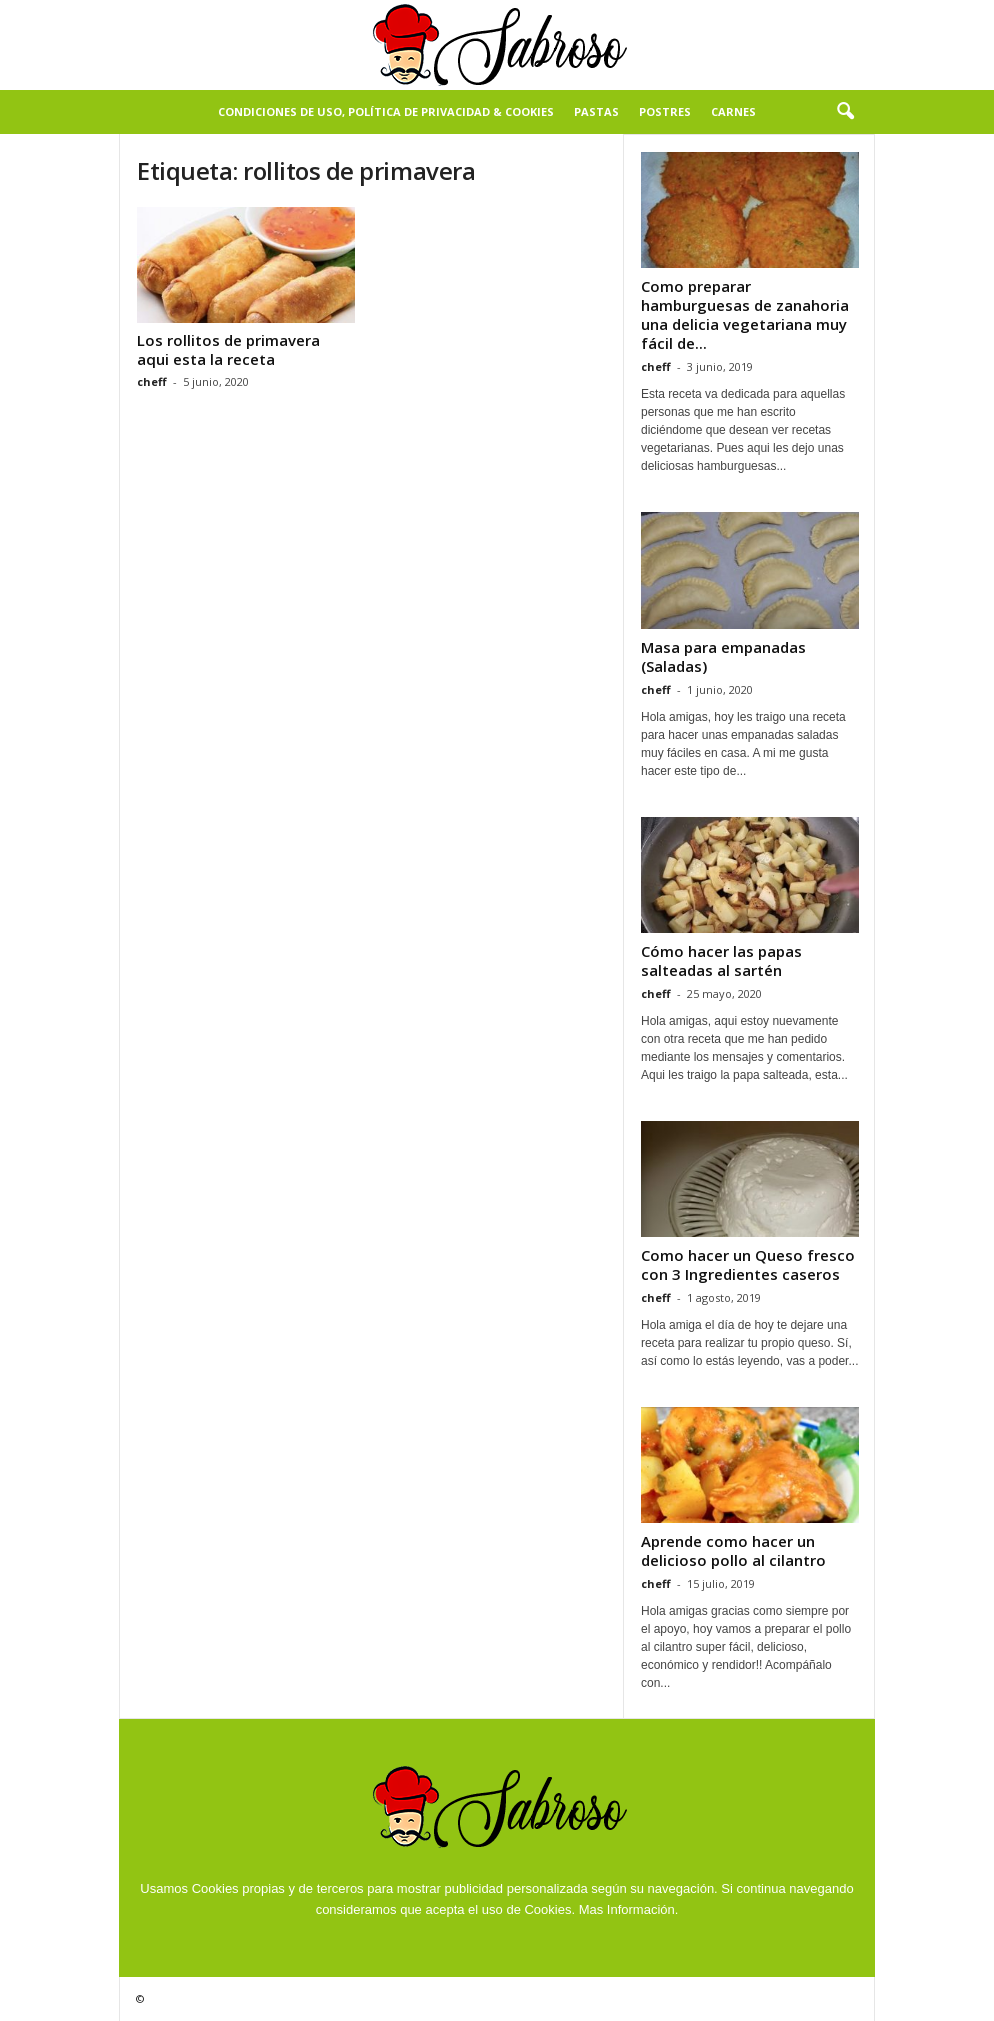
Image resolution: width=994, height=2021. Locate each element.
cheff (152, 381)
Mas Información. (629, 1909)
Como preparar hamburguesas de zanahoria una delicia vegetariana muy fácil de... (745, 314)
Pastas (596, 111)
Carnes (733, 111)
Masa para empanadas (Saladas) (723, 656)
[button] (845, 112)
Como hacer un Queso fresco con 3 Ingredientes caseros (748, 1264)
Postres (665, 111)
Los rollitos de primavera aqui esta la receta (228, 349)
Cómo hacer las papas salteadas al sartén (721, 960)
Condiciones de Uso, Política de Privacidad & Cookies (386, 111)
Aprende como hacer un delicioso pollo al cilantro (733, 1550)
